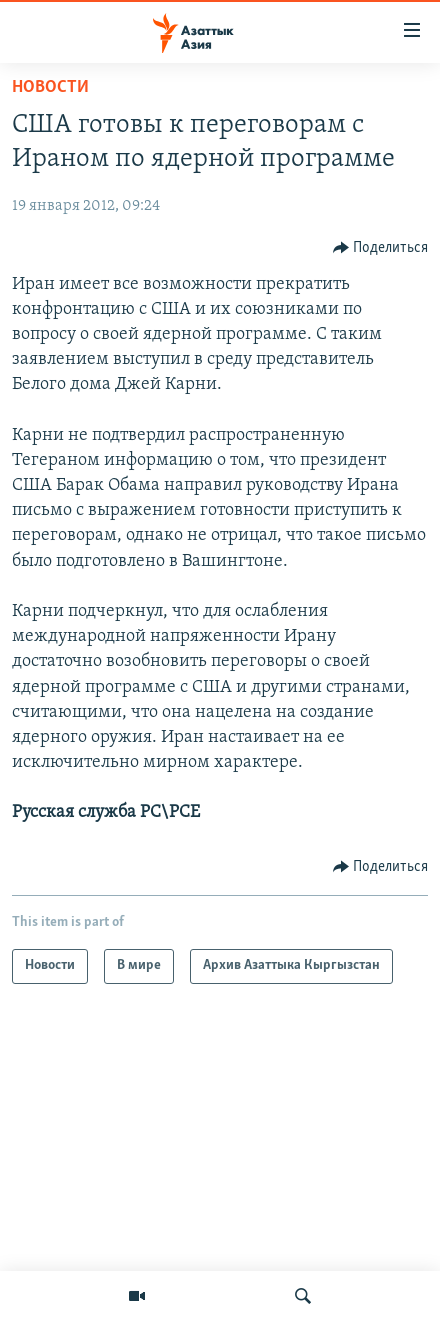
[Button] (381, 248)
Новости (50, 87)
